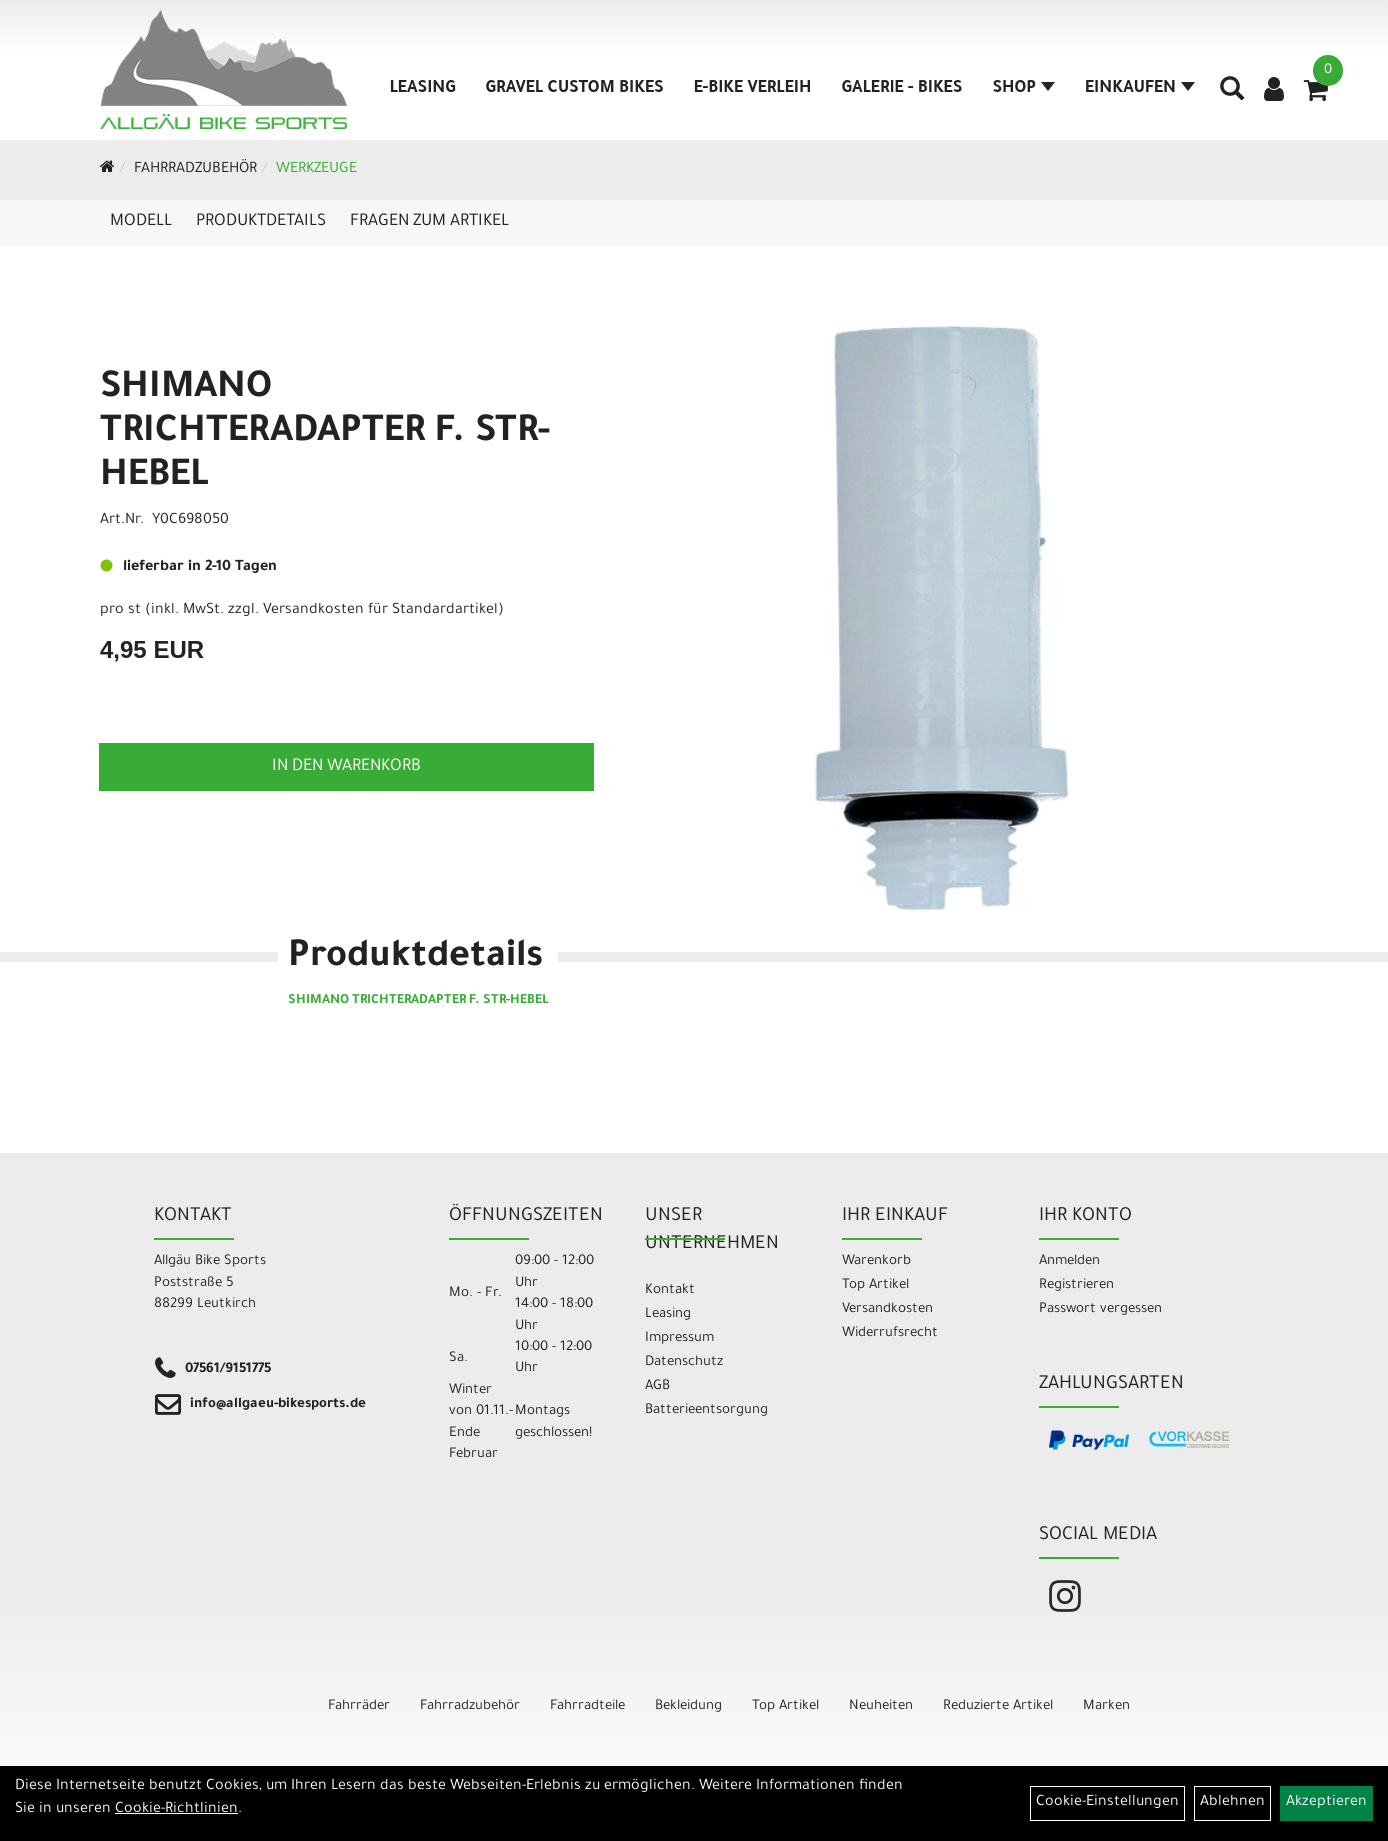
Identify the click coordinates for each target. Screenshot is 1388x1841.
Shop (1023, 89)
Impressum (679, 1338)
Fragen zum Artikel (429, 222)
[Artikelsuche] (1232, 96)
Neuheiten (881, 1706)
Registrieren (1076, 1285)
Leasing (423, 89)
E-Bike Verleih (753, 89)
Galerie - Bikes (901, 89)
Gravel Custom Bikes (575, 89)
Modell (141, 222)
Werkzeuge (316, 170)
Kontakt (670, 1290)
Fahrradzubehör (195, 170)
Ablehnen (1232, 1803)
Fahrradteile (587, 1706)
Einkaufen (1140, 89)
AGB (657, 1386)
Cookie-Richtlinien (176, 1810)
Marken (1106, 1706)
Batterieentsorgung (706, 1410)
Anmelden (1069, 1261)
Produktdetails (261, 222)
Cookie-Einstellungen (1107, 1803)
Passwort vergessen (1100, 1309)
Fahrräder (359, 1706)
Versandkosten (887, 1309)
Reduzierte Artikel (998, 1706)
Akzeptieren (1326, 1803)
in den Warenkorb (346, 767)
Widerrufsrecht (890, 1333)
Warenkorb (876, 1261)
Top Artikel (875, 1285)
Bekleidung (688, 1706)
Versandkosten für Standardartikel (380, 611)
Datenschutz (684, 1362)
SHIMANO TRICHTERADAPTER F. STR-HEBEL (325, 434)
